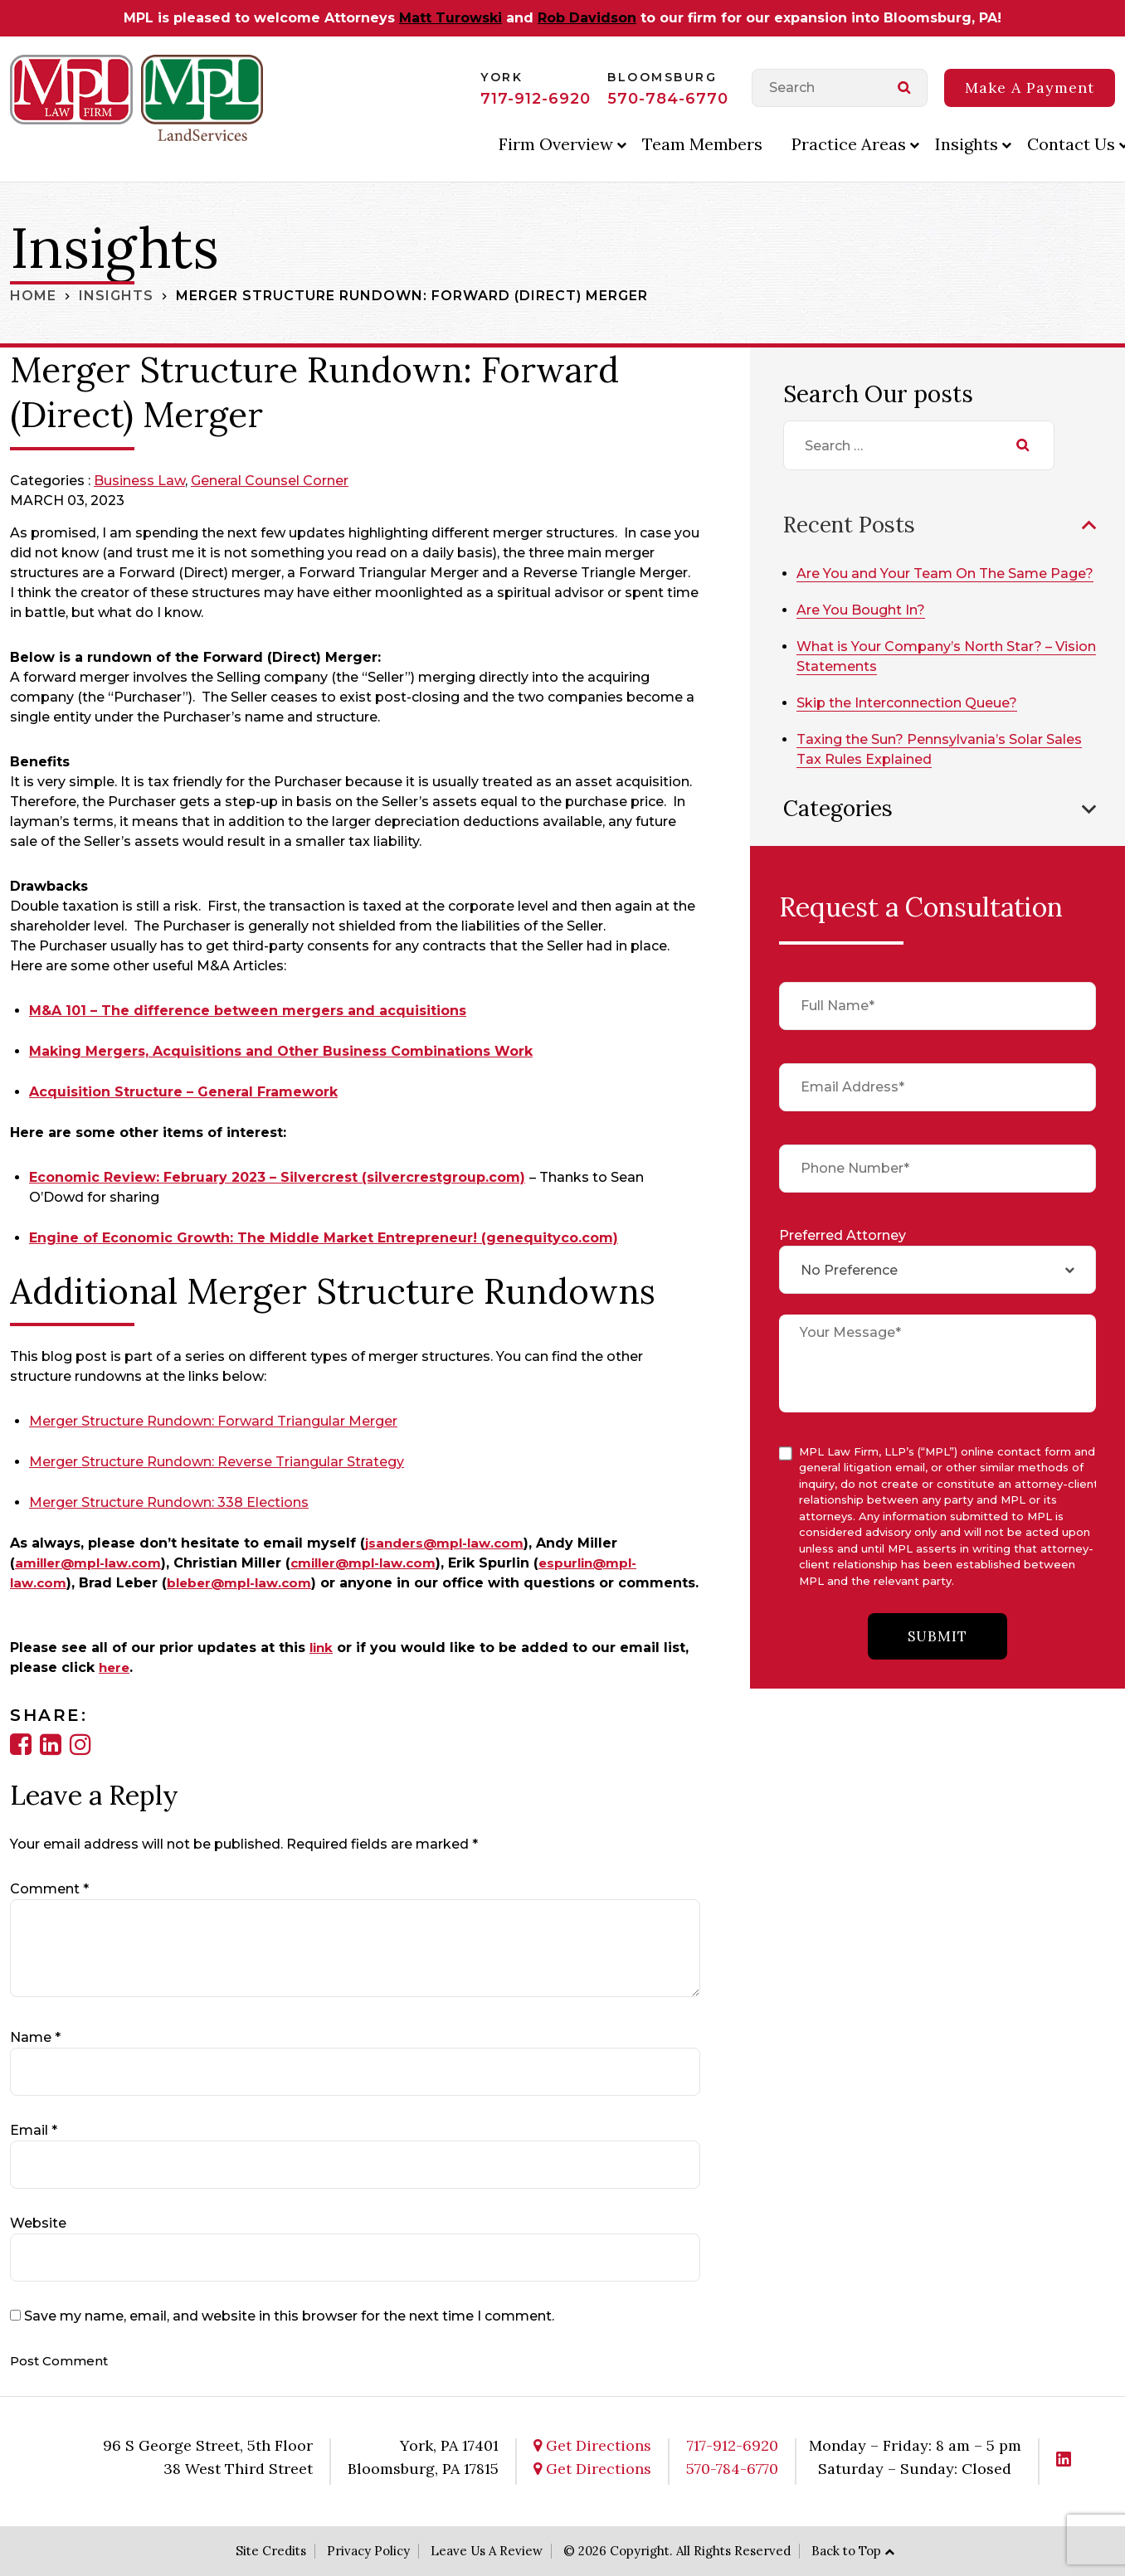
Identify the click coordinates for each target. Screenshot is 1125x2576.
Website (38, 2223)
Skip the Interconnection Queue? (912, 721)
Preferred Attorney (842, 1253)
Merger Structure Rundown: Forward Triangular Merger (213, 1421)
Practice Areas (848, 144)
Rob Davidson (587, 18)
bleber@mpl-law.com (245, 1583)
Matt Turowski (450, 18)
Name (35, 2037)
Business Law (139, 480)
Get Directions (592, 2445)
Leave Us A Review (487, 2551)
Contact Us (1071, 144)
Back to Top (846, 2551)
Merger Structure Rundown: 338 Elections (169, 1502)
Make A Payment (1029, 87)
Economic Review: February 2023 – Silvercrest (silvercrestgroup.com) (277, 1177)
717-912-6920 (535, 99)
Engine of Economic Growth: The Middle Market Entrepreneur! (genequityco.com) (323, 1238)
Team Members (702, 144)
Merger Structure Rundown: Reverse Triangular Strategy (216, 1462)
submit (937, 1655)
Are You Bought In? (866, 628)
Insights (966, 144)
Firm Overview (556, 144)
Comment (49, 1889)
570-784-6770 (667, 99)
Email (33, 2130)
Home (33, 296)
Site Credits (271, 2551)
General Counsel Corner (269, 480)
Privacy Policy (368, 2551)
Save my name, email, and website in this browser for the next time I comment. (289, 2316)
